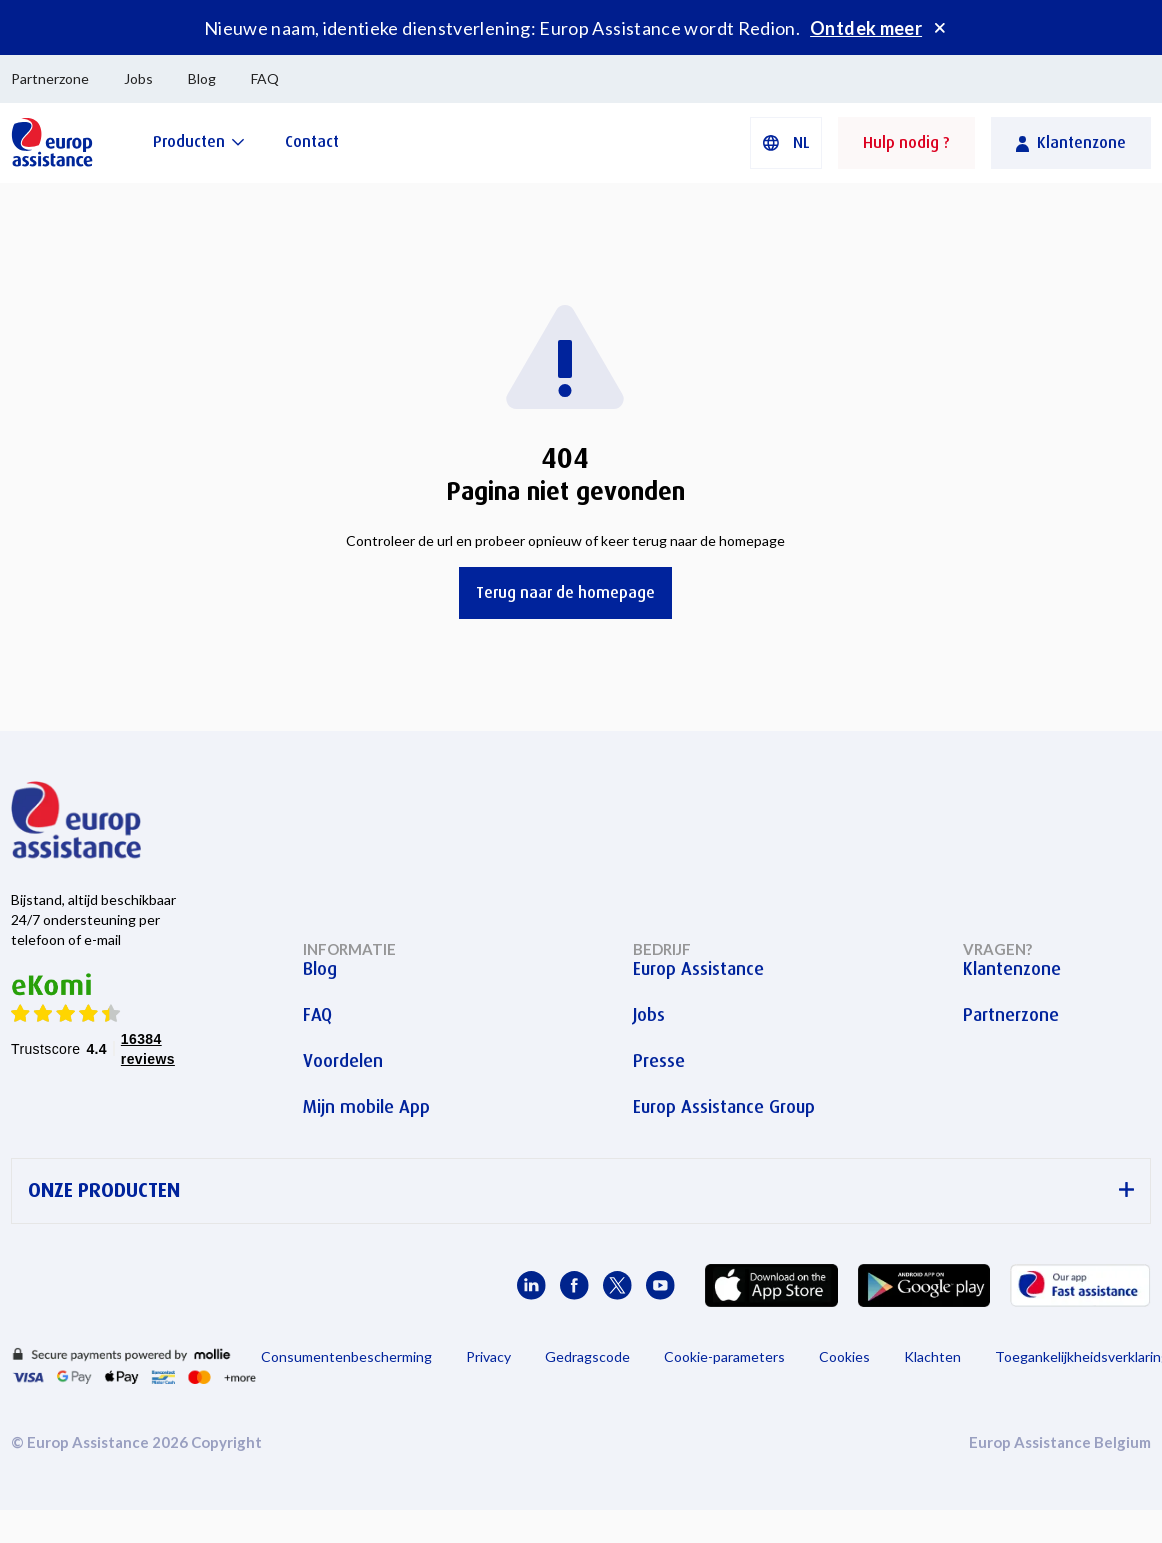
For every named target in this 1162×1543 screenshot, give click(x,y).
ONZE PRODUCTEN (581, 1190)
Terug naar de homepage (565, 592)
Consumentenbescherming (346, 1356)
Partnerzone (50, 78)
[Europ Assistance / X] (617, 1285)
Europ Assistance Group (724, 1107)
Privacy (488, 1356)
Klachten (932, 1356)
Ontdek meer (866, 28)
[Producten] (199, 141)
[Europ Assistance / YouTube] (660, 1285)
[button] (786, 143)
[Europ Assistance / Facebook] (574, 1285)
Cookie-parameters (724, 1356)
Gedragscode (587, 1356)
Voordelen (343, 1061)
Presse (659, 1061)
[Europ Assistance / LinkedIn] (531, 1285)
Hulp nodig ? (906, 142)
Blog (202, 78)
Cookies (844, 1356)
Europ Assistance (698, 969)
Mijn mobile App (366, 1107)
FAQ (265, 78)
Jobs (138, 78)
